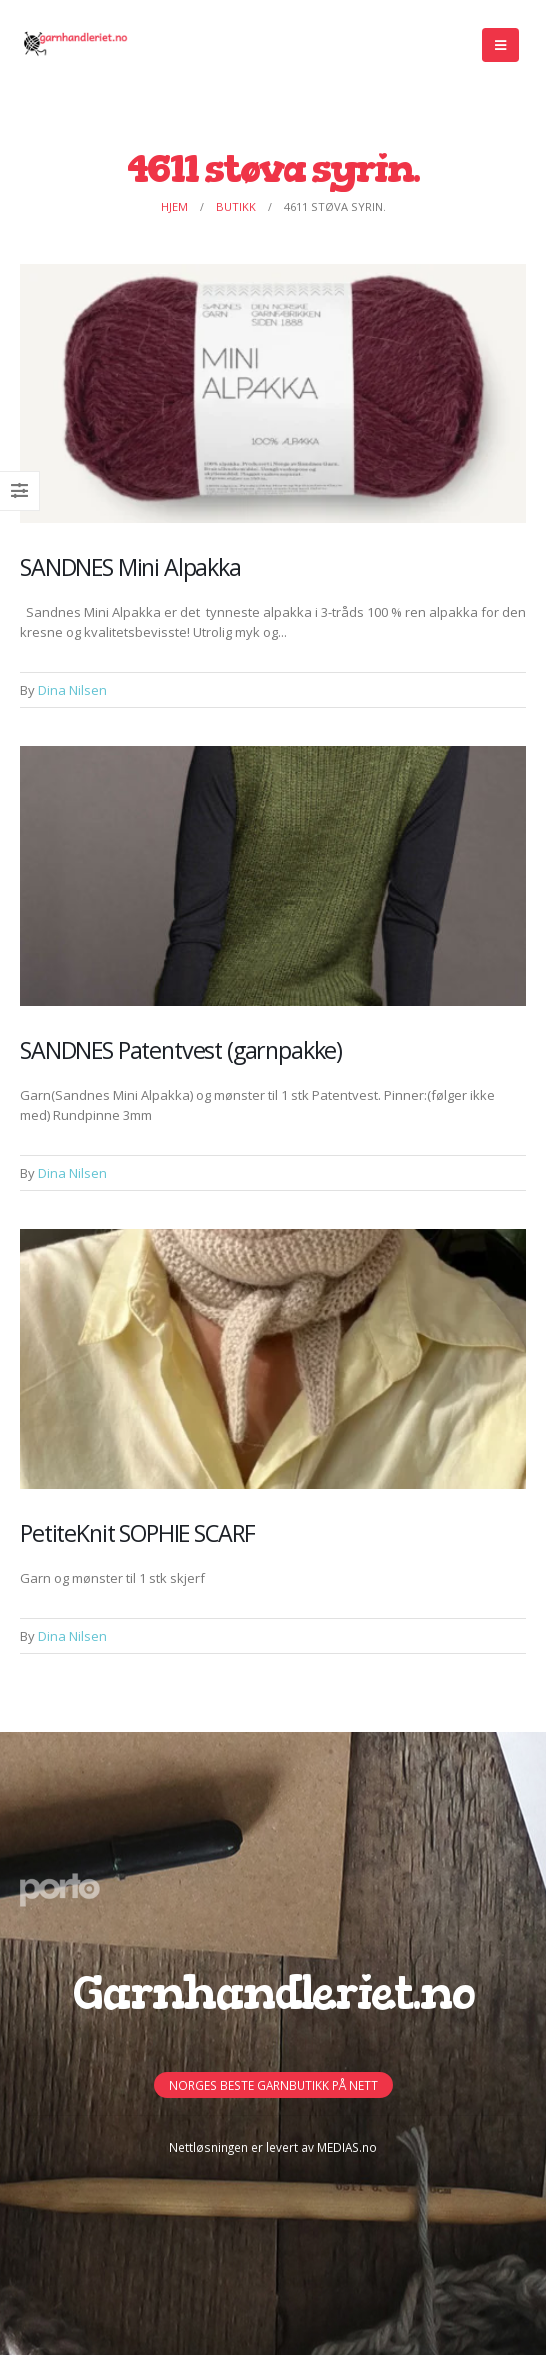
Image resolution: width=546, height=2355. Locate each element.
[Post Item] (273, 394)
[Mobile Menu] (500, 45)
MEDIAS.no (347, 2147)
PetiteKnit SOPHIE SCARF (137, 1533)
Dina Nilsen (72, 690)
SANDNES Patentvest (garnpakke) (181, 1050)
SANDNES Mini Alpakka (130, 567)
